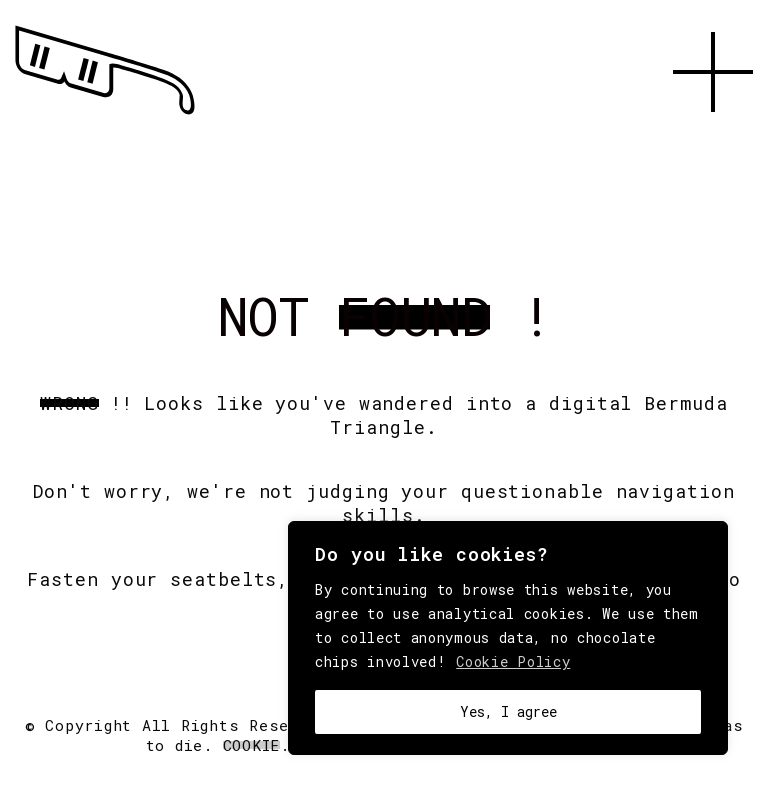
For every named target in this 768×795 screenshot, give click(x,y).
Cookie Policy (513, 661)
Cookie (252, 745)
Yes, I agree (508, 711)
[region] (508, 638)
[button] (713, 135)
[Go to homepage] (105, 115)
